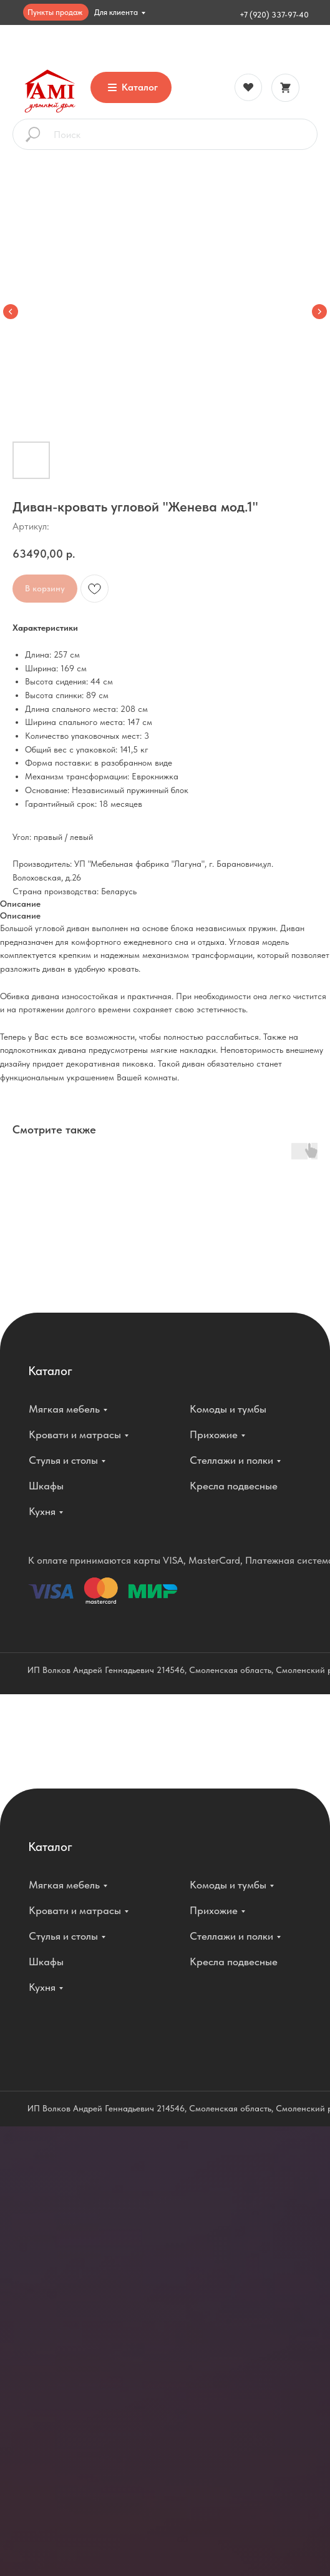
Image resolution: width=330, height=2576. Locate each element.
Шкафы (46, 1485)
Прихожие (214, 1434)
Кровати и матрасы (75, 1434)
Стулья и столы (63, 1460)
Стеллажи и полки (231, 1460)
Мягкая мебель (64, 1409)
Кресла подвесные (234, 1485)
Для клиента (116, 12)
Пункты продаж (54, 12)
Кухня (42, 1511)
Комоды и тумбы (228, 1409)
